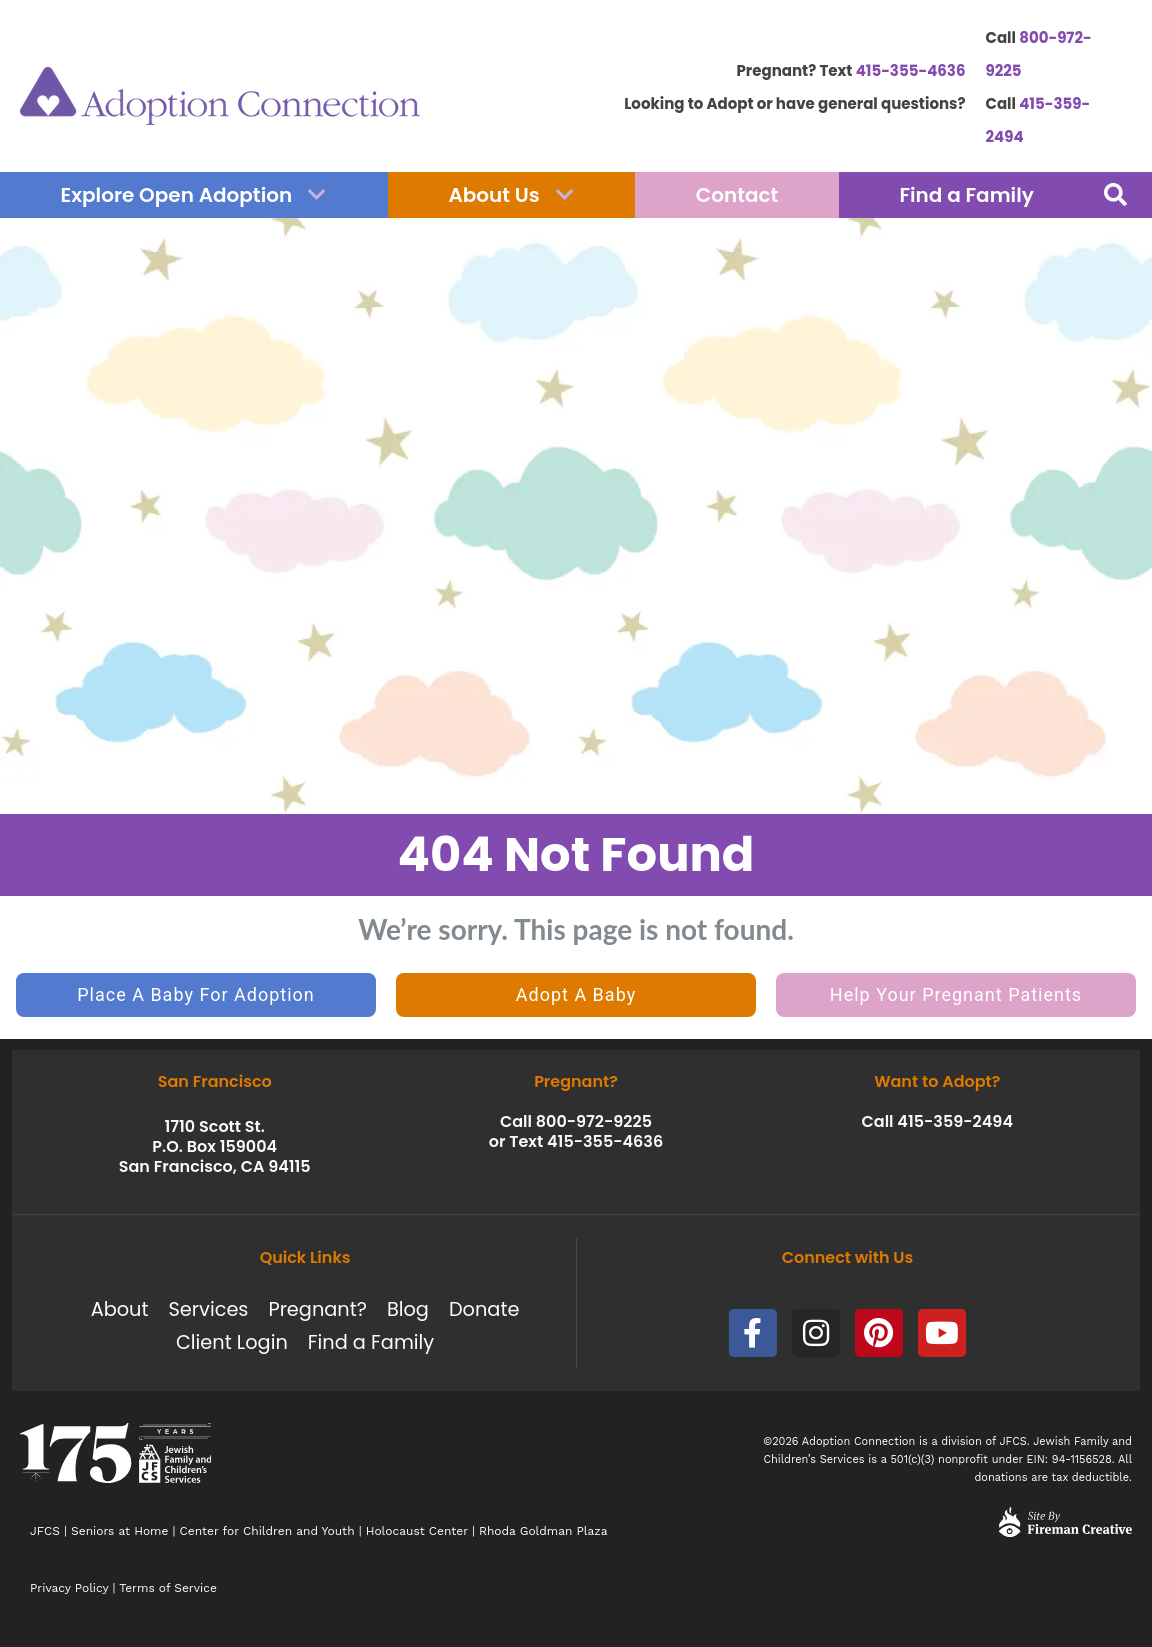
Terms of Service (168, 1588)
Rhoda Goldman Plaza (545, 1531)
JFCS (45, 1531)
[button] (1115, 195)
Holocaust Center (417, 1531)
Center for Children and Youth (267, 1531)
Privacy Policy (69, 1588)
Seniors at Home (119, 1531)
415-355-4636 (911, 70)
